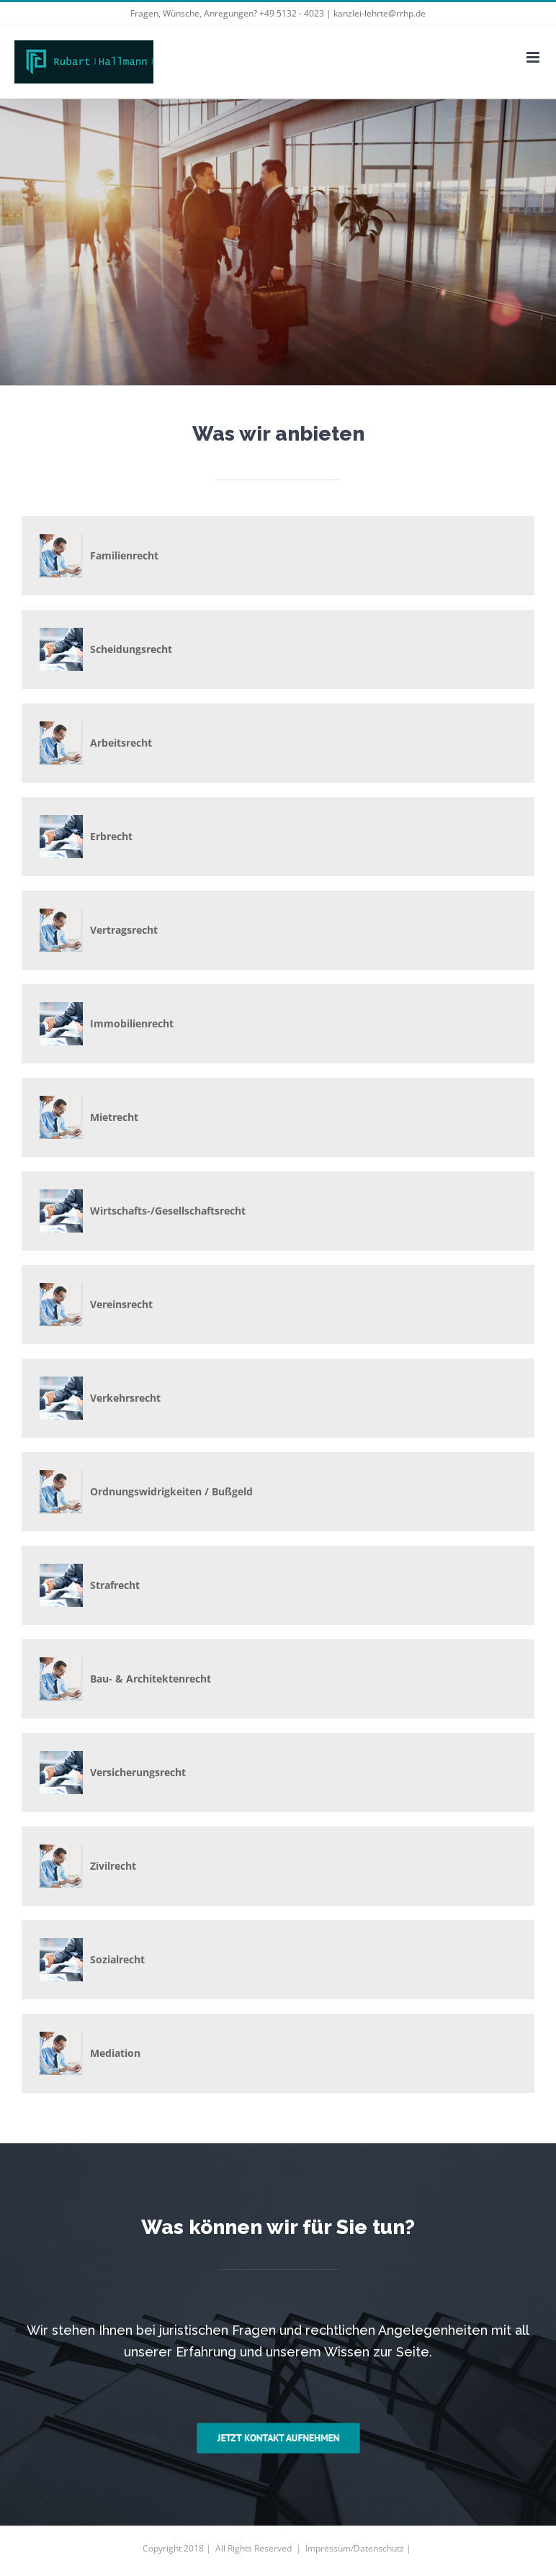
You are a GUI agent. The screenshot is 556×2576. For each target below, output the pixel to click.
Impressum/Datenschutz (354, 2548)
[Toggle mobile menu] (534, 57)
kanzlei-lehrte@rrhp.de (379, 13)
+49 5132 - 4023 (291, 13)
